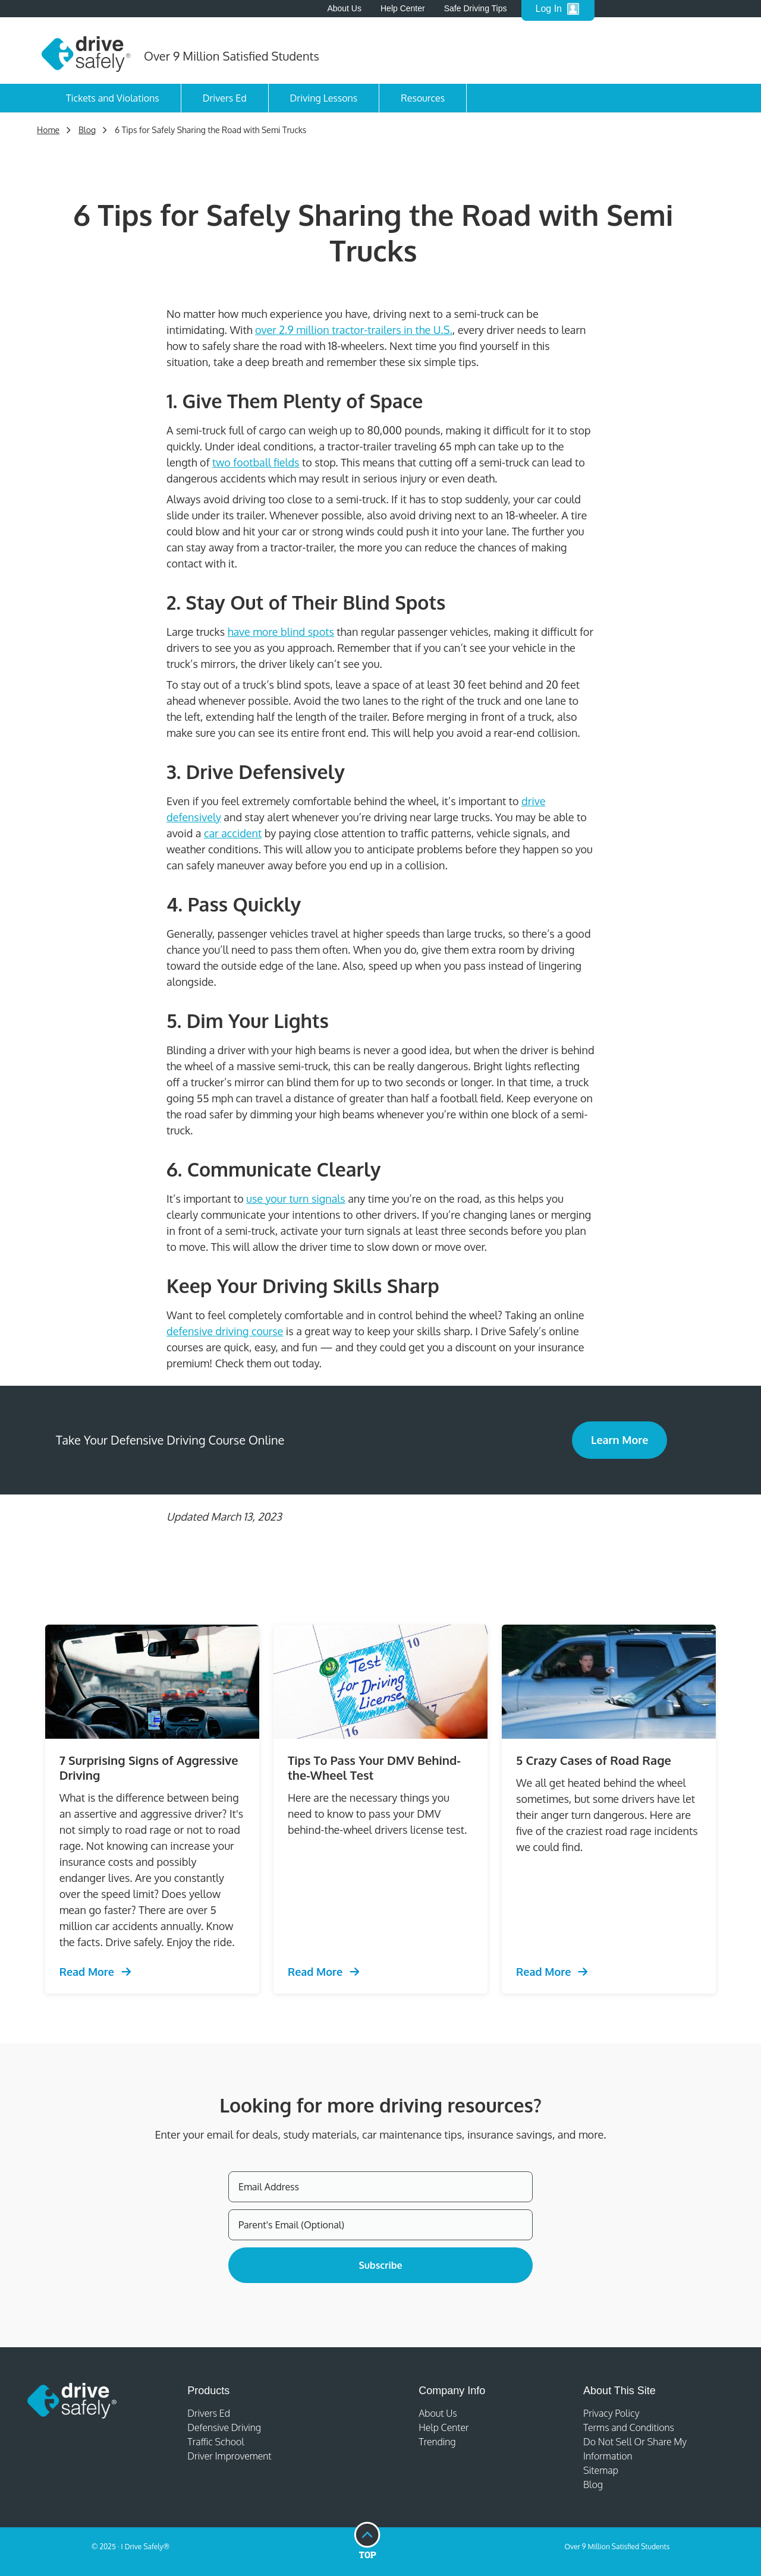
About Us (344, 8)
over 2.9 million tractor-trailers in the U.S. (353, 329)
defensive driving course (224, 1331)
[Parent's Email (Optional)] (380, 2224)
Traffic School (215, 2442)
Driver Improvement (229, 2456)
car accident (233, 833)
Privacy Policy (611, 2413)
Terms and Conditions (628, 2427)
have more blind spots (281, 631)
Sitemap (600, 2470)
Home (48, 130)
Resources (423, 98)
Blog (593, 2484)
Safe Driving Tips (475, 8)
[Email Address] (380, 2186)
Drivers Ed (225, 98)
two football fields (255, 462)
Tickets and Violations (112, 98)
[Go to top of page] (367, 2541)
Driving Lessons (324, 98)
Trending (437, 2442)
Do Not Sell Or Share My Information (635, 2449)
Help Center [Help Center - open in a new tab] (402, 8)
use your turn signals (295, 1198)
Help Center (443, 2427)
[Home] (86, 50)
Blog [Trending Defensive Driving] (87, 130)
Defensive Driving (224, 2427)
